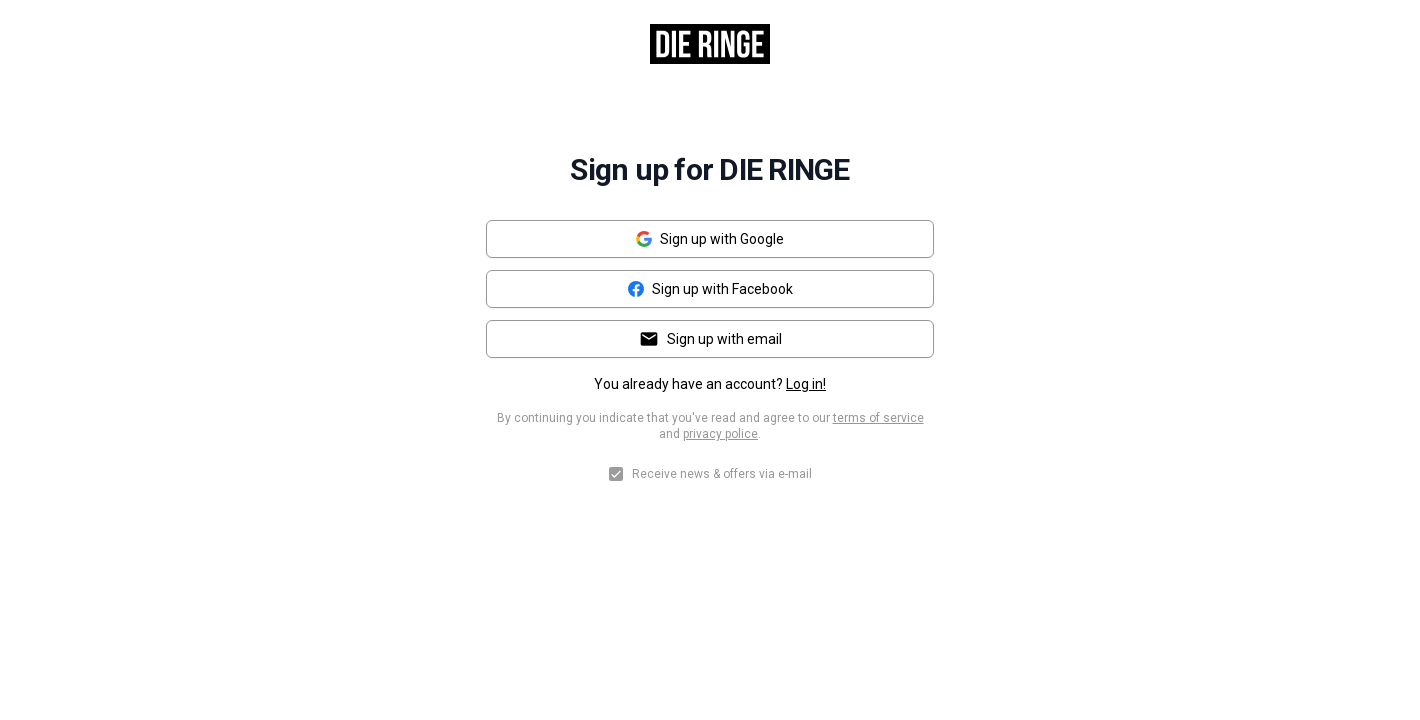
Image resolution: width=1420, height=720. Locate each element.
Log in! (806, 384)
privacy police (720, 434)
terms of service (878, 418)
